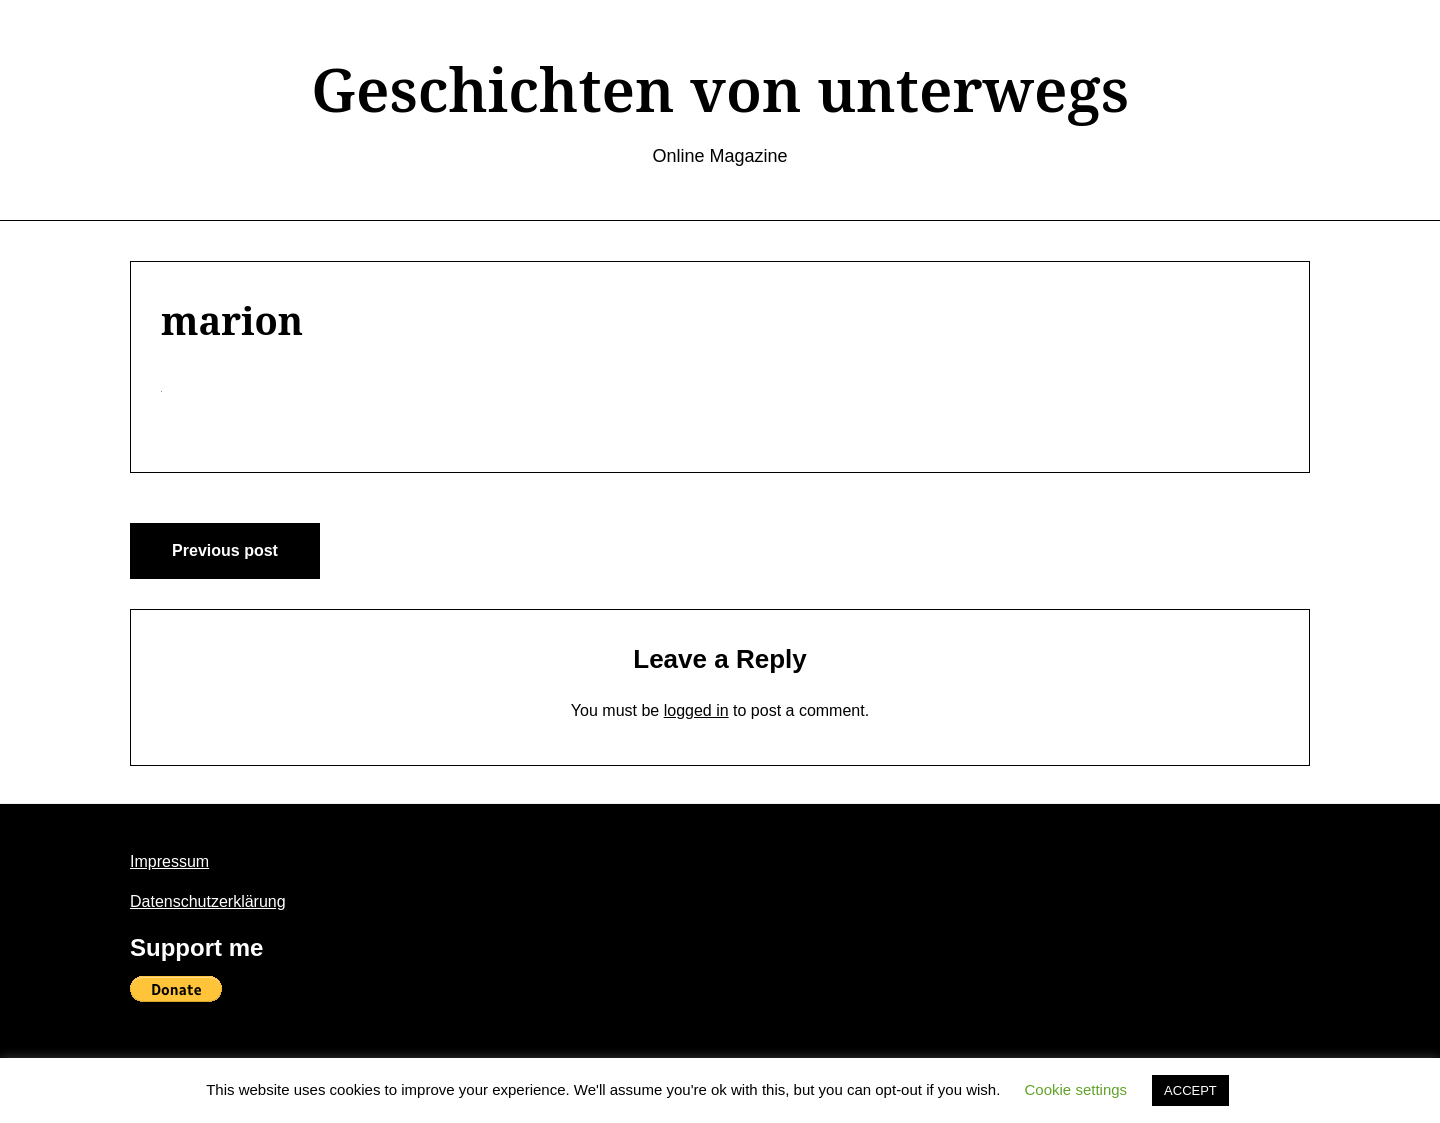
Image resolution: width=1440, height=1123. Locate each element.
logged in (696, 710)
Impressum (169, 861)
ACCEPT (1190, 1090)
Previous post (225, 550)
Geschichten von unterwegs (720, 89)
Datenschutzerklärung (208, 901)
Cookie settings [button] (1076, 1089)
